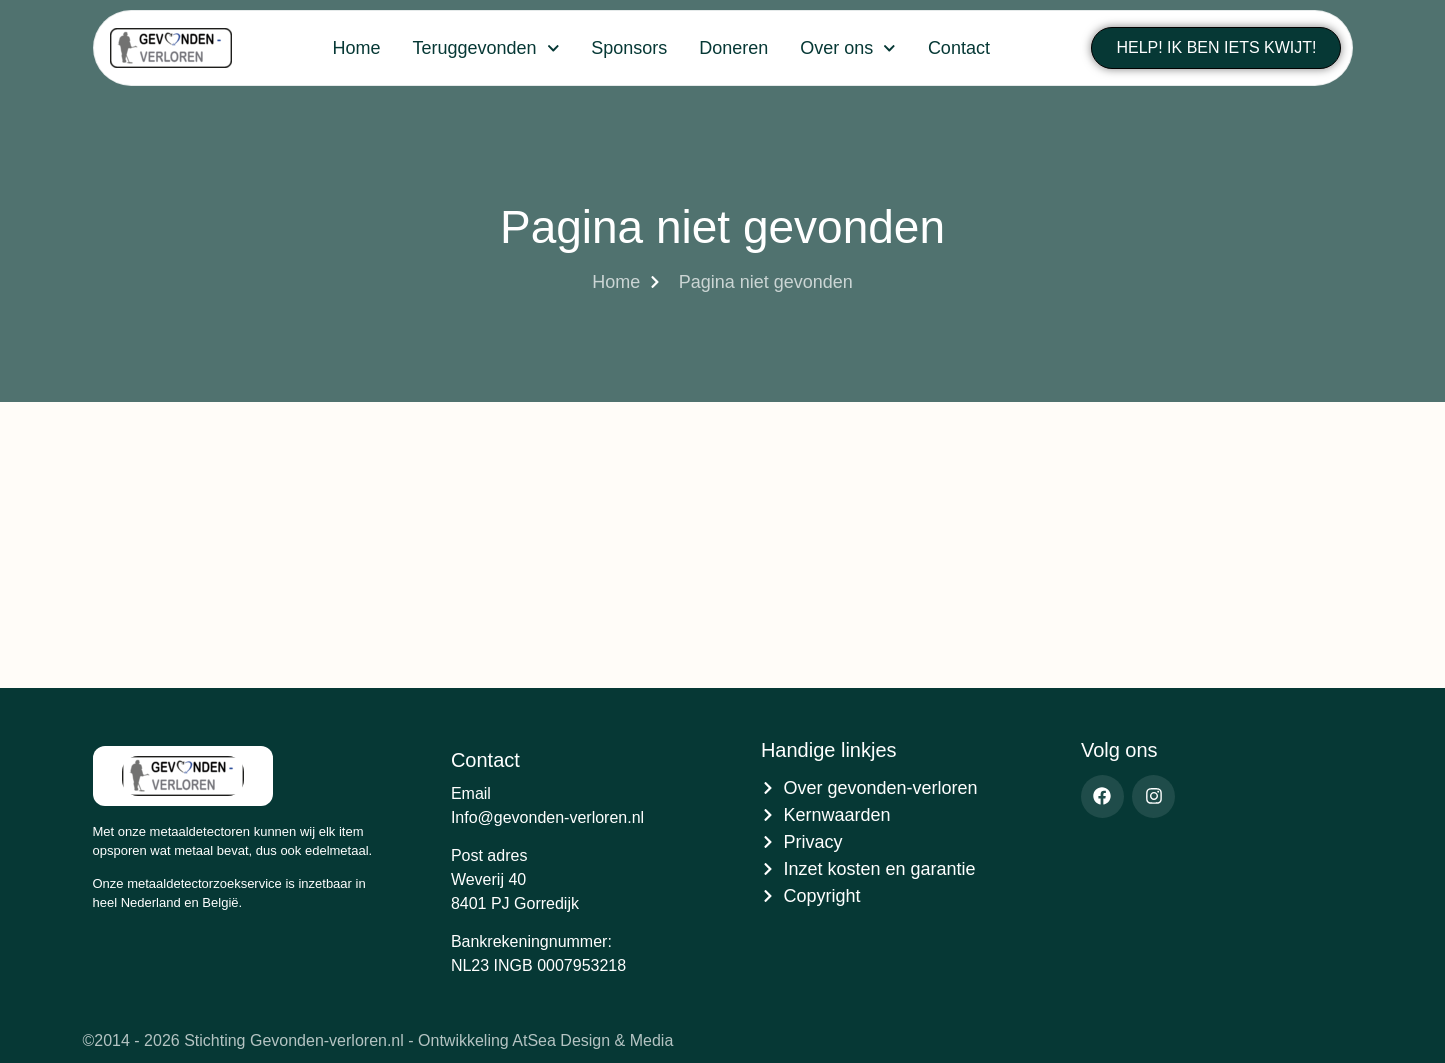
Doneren (733, 48)
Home (356, 48)
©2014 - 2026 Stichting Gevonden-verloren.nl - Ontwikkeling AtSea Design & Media (378, 1040)
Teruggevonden (485, 48)
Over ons (848, 48)
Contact (959, 48)
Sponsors (629, 48)
